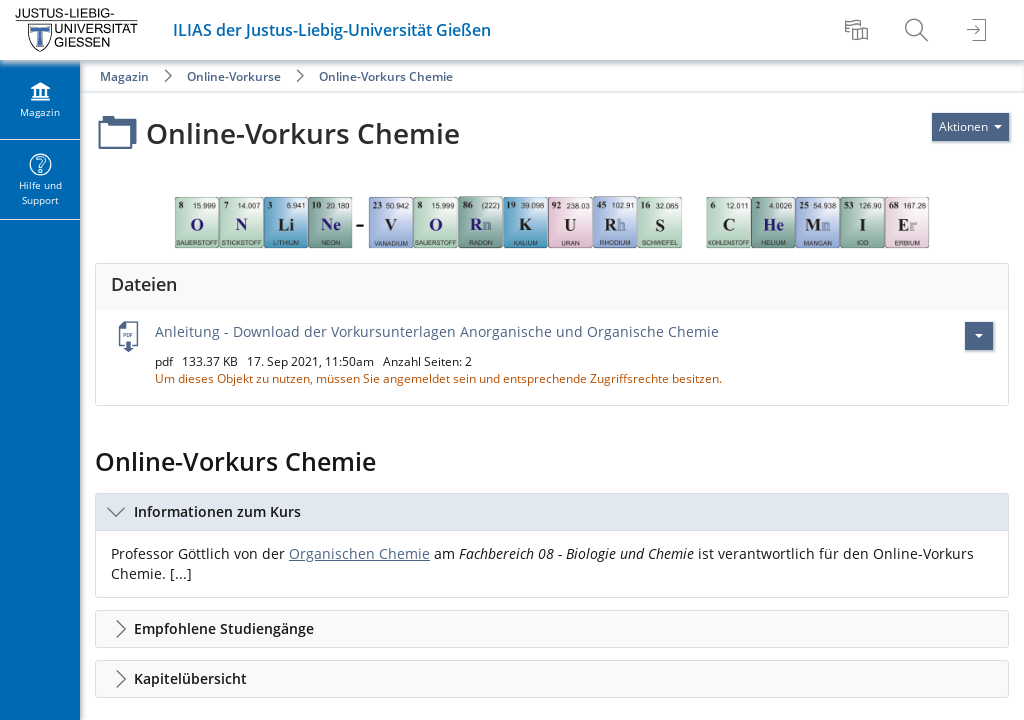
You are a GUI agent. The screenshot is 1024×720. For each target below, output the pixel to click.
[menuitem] (859, 30)
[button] (552, 512)
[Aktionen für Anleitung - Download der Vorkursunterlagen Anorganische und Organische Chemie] (979, 336)
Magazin (124, 76)
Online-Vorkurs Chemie (386, 76)
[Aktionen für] (970, 127)
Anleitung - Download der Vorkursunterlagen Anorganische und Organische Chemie (437, 331)
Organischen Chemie (359, 553)
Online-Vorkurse (234, 76)
